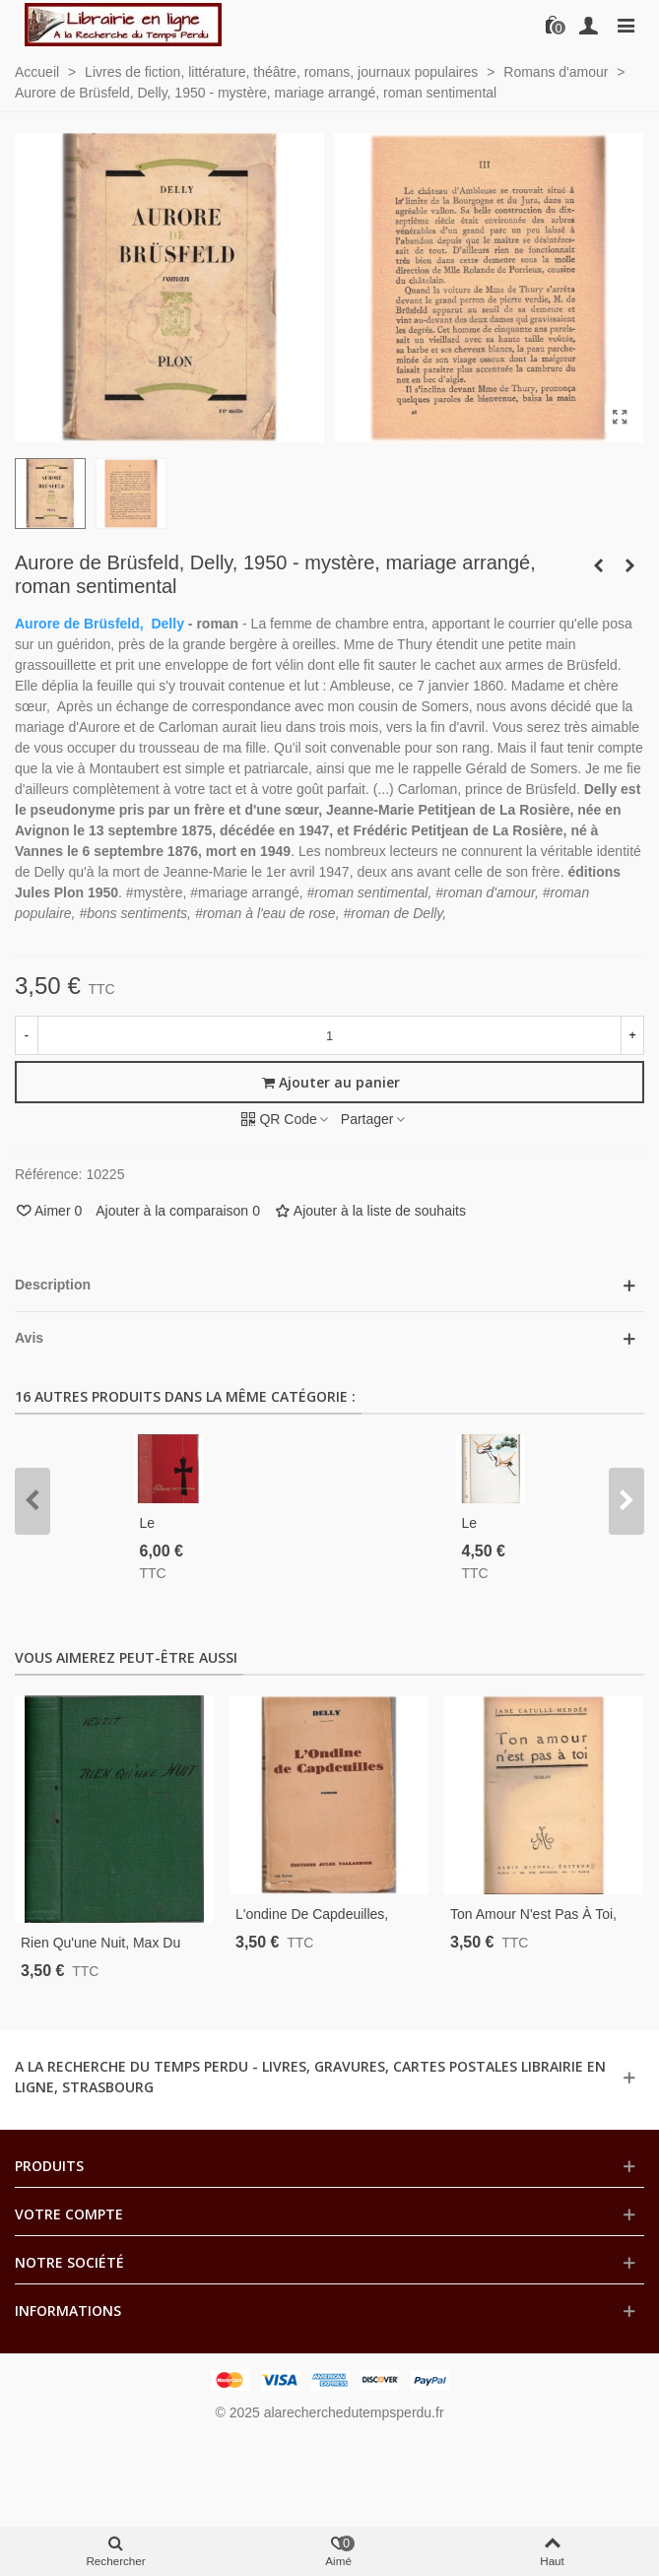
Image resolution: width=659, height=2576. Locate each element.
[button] (32, 1501)
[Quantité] (329, 1035)
